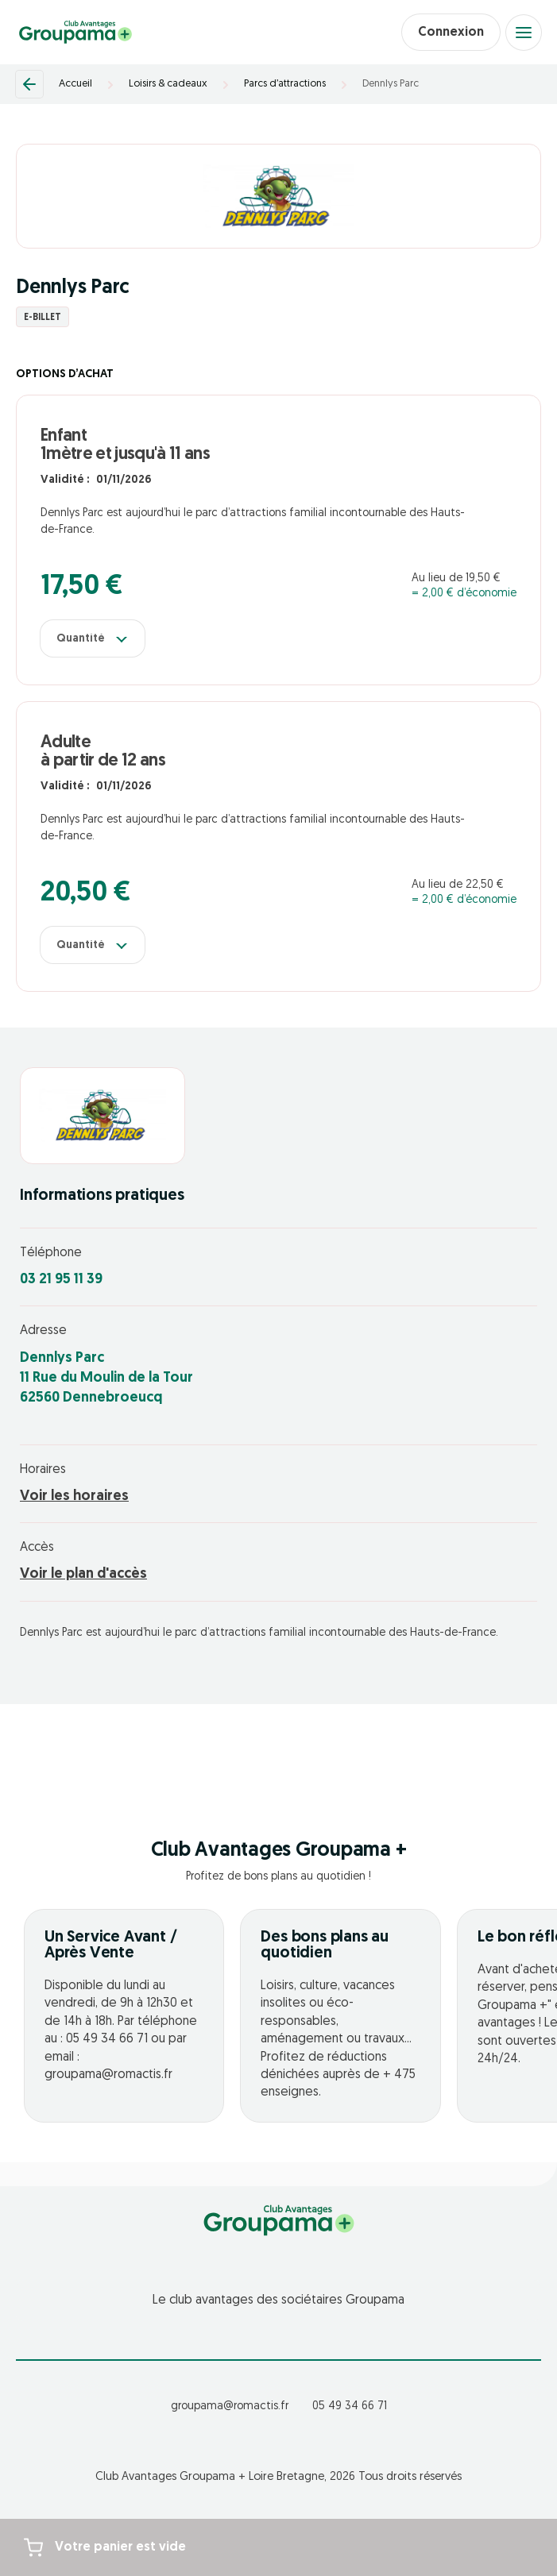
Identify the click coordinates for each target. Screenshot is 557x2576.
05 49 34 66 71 (349, 2406)
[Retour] (29, 84)
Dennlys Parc (390, 84)
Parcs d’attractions (285, 84)
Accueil (75, 84)
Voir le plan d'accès (83, 1574)
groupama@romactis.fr (229, 2406)
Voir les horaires (74, 1496)
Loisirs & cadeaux (168, 84)
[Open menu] (523, 32)
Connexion (451, 32)
